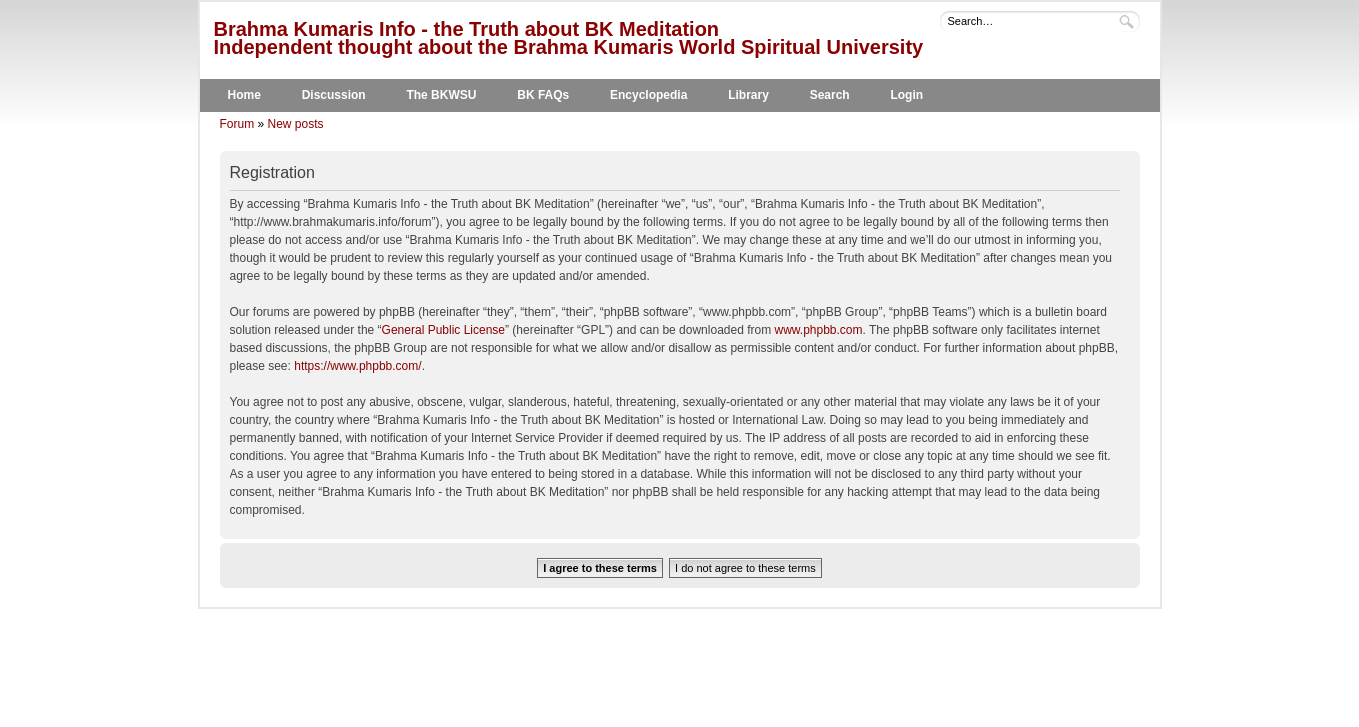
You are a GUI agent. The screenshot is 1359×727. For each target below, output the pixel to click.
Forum (237, 124)
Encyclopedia (648, 95)
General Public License (443, 330)
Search (830, 95)
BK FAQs (543, 95)
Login (906, 95)
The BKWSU (441, 95)
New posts (296, 124)
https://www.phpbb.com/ (357, 366)
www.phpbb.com (819, 330)
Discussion (334, 95)
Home (244, 95)
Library (748, 95)
